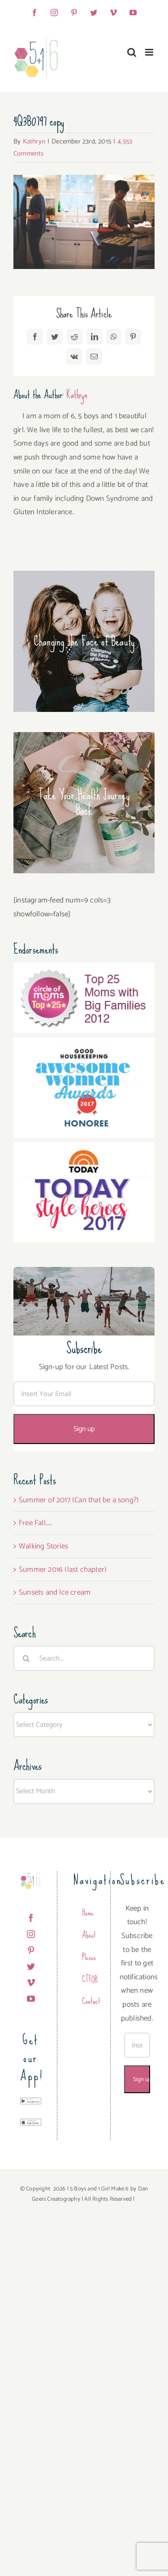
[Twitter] (31, 1966)
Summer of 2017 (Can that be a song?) (79, 1500)
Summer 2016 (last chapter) (63, 1569)
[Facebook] (31, 1918)
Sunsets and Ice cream (54, 1592)
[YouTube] (31, 1999)
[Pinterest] (31, 1950)
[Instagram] (31, 1934)
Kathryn (34, 141)
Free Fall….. (35, 1523)
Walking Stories (43, 1546)
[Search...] (84, 1658)
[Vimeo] (31, 1982)
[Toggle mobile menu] (150, 52)
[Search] (26, 1658)
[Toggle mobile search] (131, 52)
